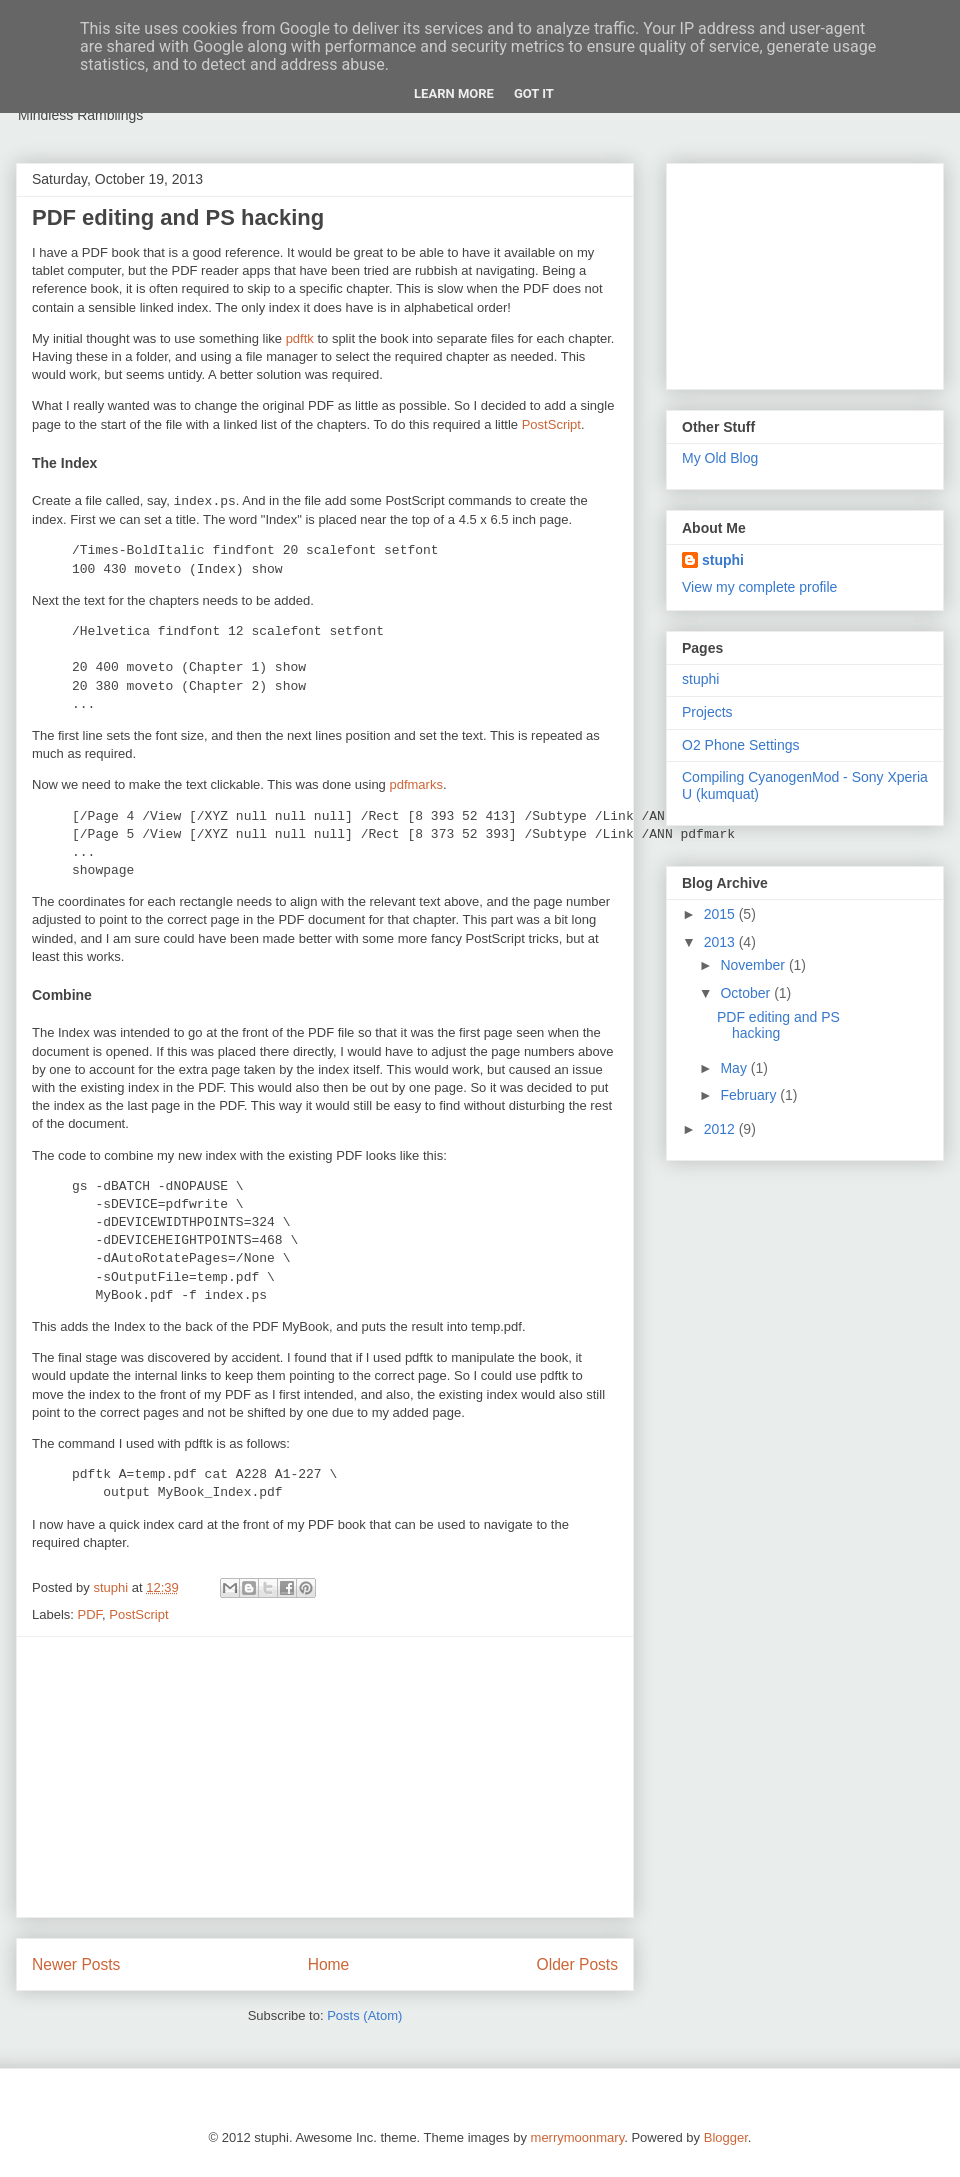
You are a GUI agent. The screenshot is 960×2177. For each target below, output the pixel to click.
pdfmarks (415, 784)
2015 (721, 914)
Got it (534, 93)
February (750, 1095)
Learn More (454, 93)
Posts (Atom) (364, 2015)
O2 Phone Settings (741, 745)
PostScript (551, 424)
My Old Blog (720, 458)
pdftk (300, 338)
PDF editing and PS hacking (178, 217)
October (747, 993)
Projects (707, 712)
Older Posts (577, 1964)
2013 (721, 942)
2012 (721, 1129)
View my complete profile (759, 587)
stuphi (723, 560)
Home (329, 1964)
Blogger (726, 2137)
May (735, 1068)
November (754, 965)
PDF (90, 1614)
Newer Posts (76, 1964)
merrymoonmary (578, 2137)
